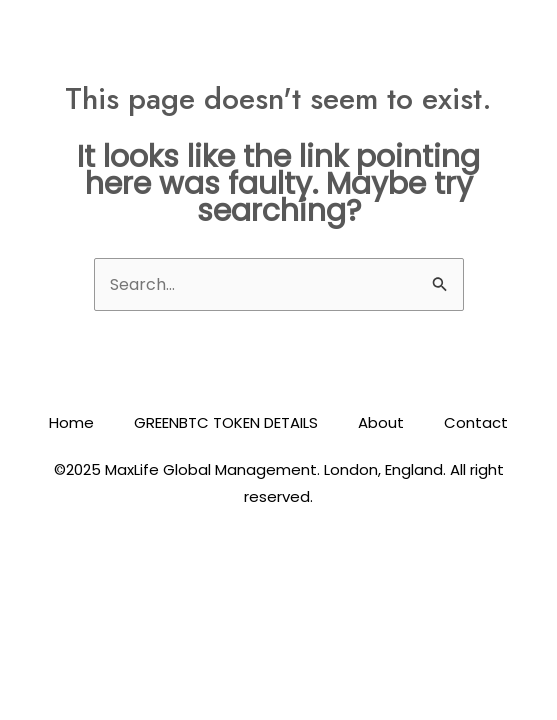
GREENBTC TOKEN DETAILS (226, 422)
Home (71, 422)
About (381, 422)
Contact (476, 422)
